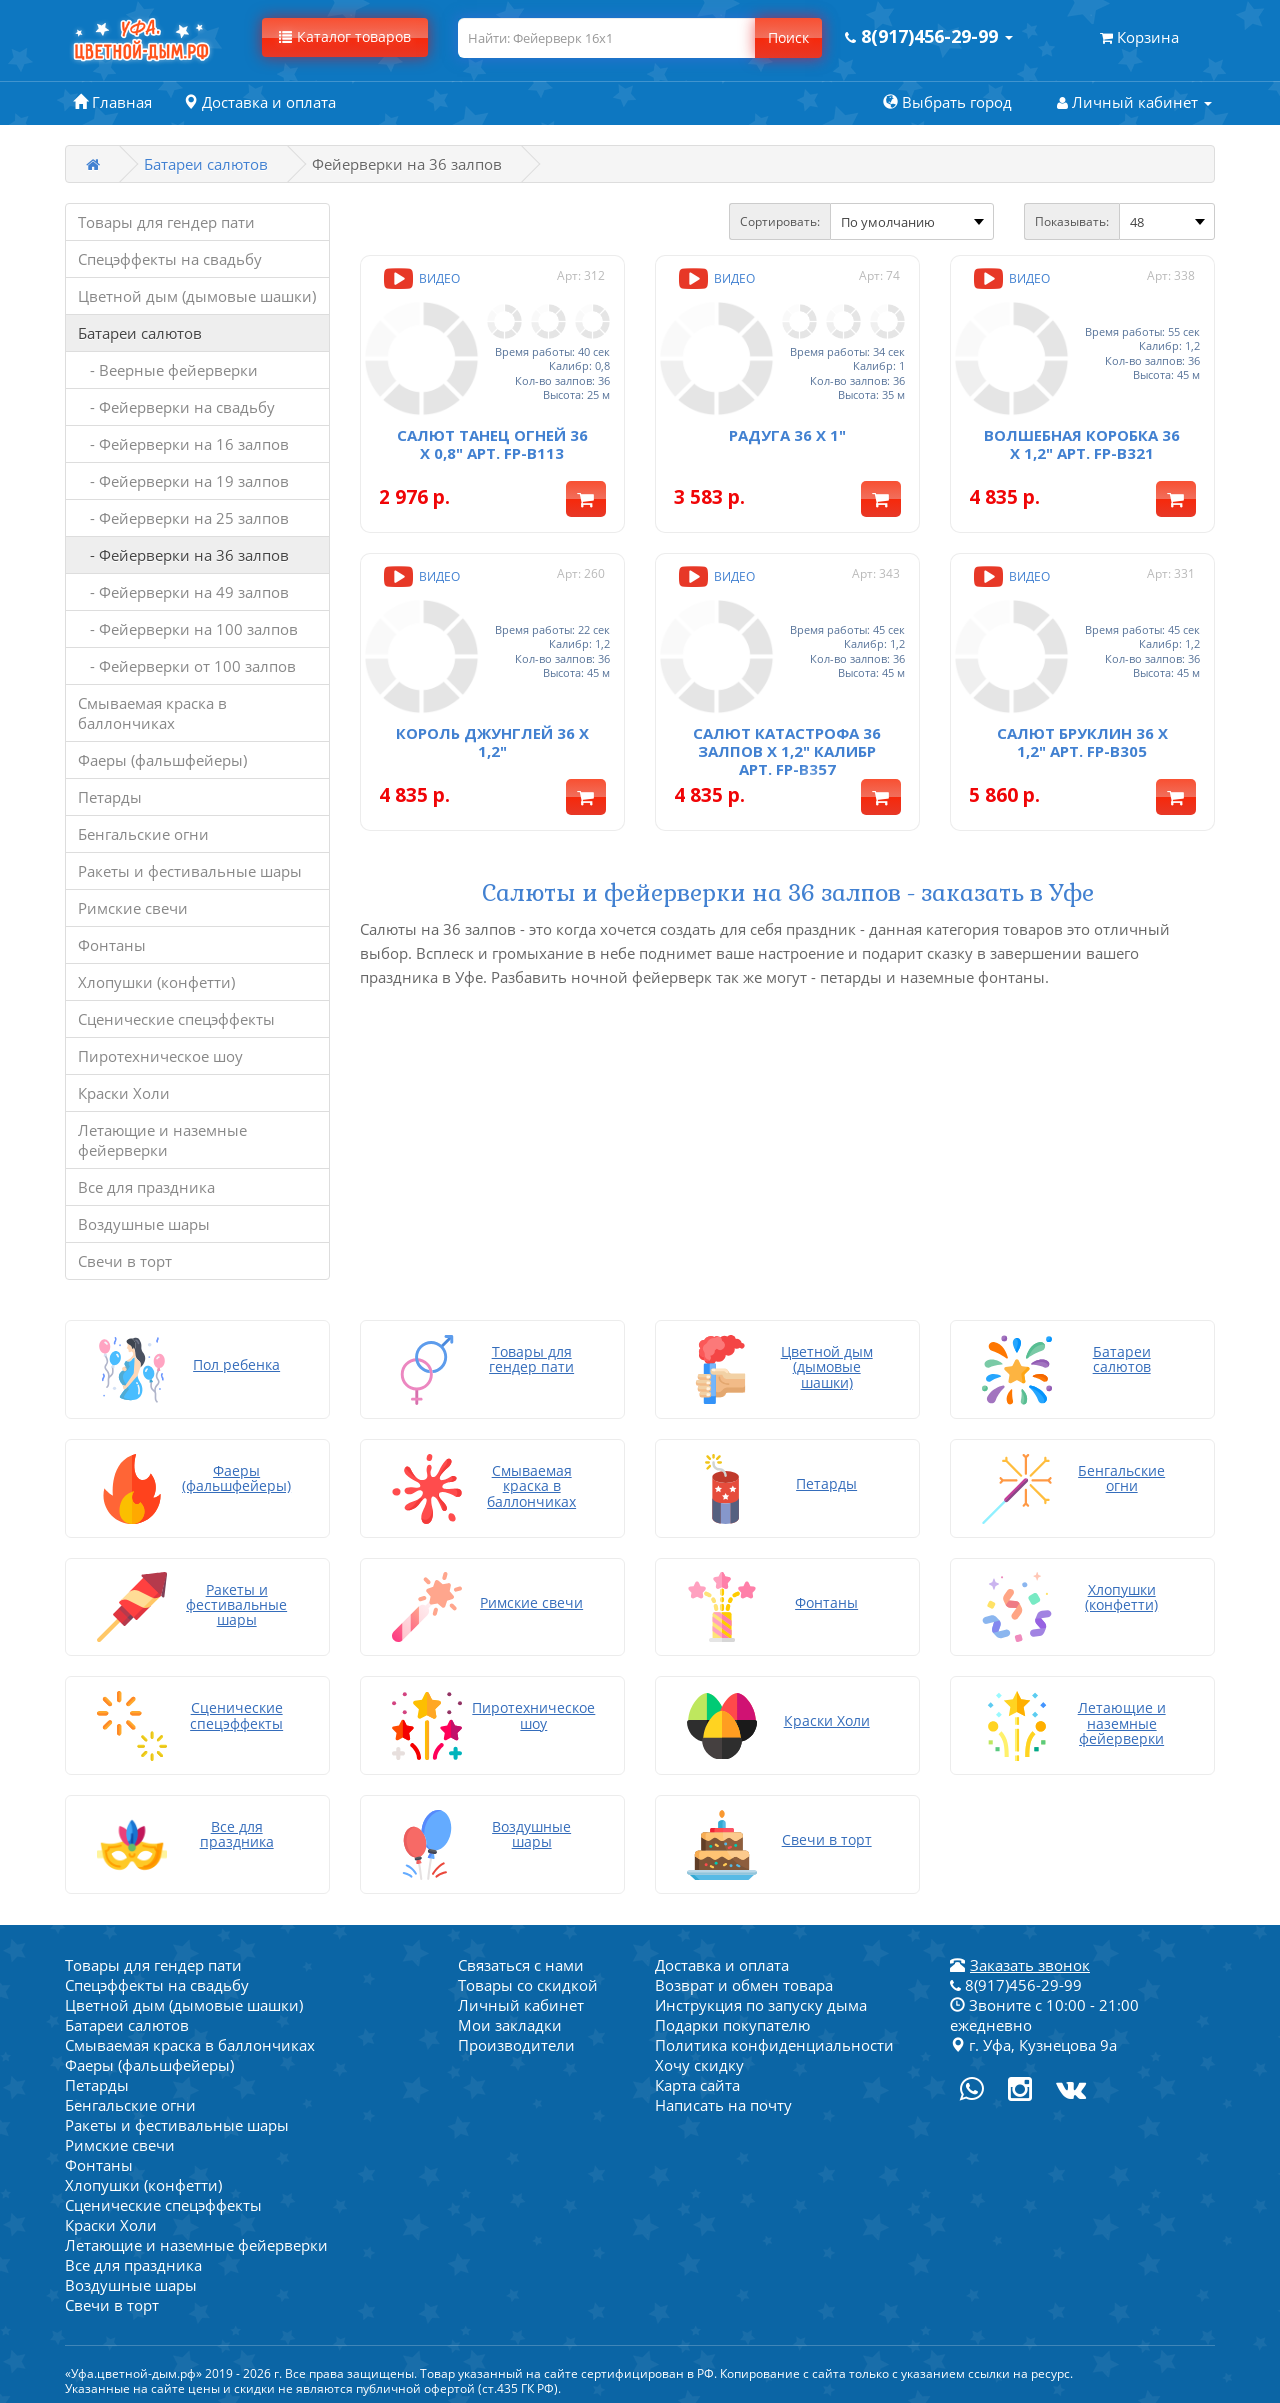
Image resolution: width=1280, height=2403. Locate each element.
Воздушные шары (144, 1224)
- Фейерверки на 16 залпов (183, 444)
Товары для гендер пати (166, 222)
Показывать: (1072, 221)
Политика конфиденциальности (774, 2041)
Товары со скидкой (528, 1981)
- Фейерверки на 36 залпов (183, 555)
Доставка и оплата (722, 1961)
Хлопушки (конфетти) (156, 982)
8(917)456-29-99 (1016, 1981)
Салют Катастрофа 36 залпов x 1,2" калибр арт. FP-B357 (787, 742)
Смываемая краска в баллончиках (152, 713)
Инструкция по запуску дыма (761, 2001)
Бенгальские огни (143, 834)
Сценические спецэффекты (176, 1019)
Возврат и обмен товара (744, 1981)
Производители (516, 2041)
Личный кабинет (521, 2001)
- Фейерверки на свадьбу (176, 407)
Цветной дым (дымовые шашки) (197, 296)
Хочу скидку (699, 2061)
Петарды (110, 797)
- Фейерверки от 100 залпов (187, 666)
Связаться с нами (521, 1961)
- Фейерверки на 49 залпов (183, 592)
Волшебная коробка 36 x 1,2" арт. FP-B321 (1082, 439)
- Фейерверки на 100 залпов (188, 629)
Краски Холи (124, 1093)
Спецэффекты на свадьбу (170, 259)
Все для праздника (146, 1187)
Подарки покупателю (732, 2021)
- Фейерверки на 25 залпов (183, 518)
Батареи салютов (206, 164)
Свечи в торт (125, 1261)
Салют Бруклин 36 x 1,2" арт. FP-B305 (1082, 733)
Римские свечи (133, 908)
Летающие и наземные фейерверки (162, 1140)
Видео (420, 278)
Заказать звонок (1030, 1961)
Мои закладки (510, 2021)
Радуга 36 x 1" (787, 430)
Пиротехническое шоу (160, 1056)
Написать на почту (723, 2101)
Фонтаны (112, 945)
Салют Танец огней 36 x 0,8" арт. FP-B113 (492, 439)
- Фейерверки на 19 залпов (183, 481)
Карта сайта (697, 2081)
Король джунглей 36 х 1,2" (492, 733)
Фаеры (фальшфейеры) (162, 760)
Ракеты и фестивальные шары (190, 871)
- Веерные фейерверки (168, 370)
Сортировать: (780, 221)
